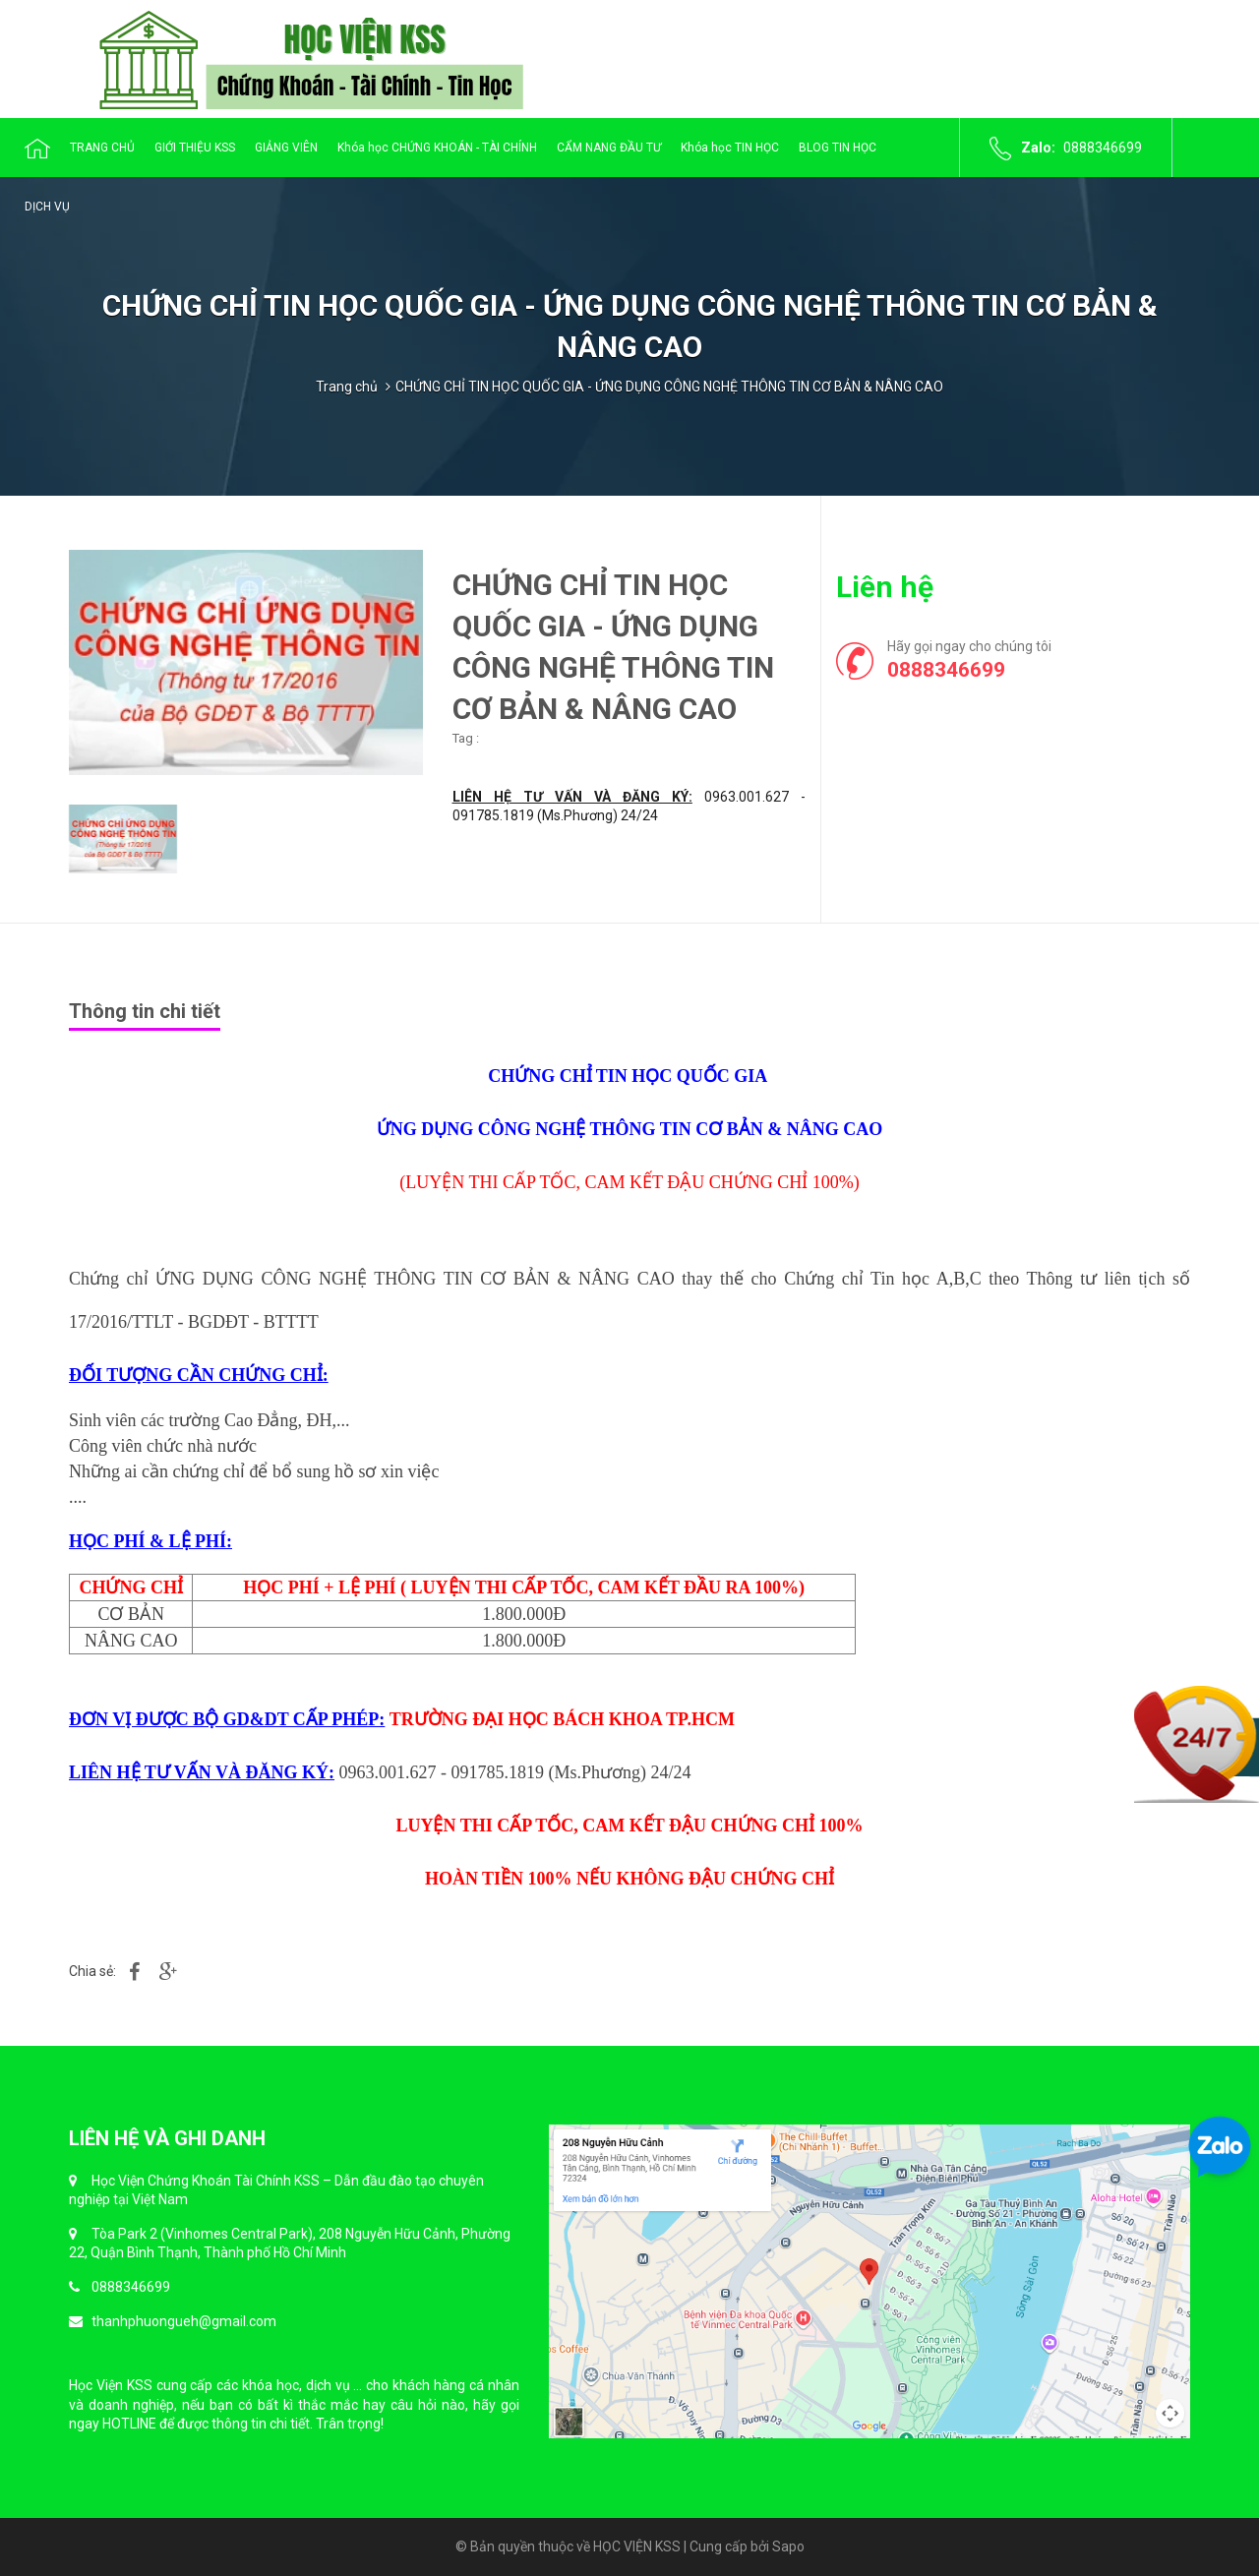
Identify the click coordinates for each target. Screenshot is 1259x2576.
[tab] (152, 1009)
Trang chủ (347, 386)
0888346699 (1102, 147)
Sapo (788, 2546)
